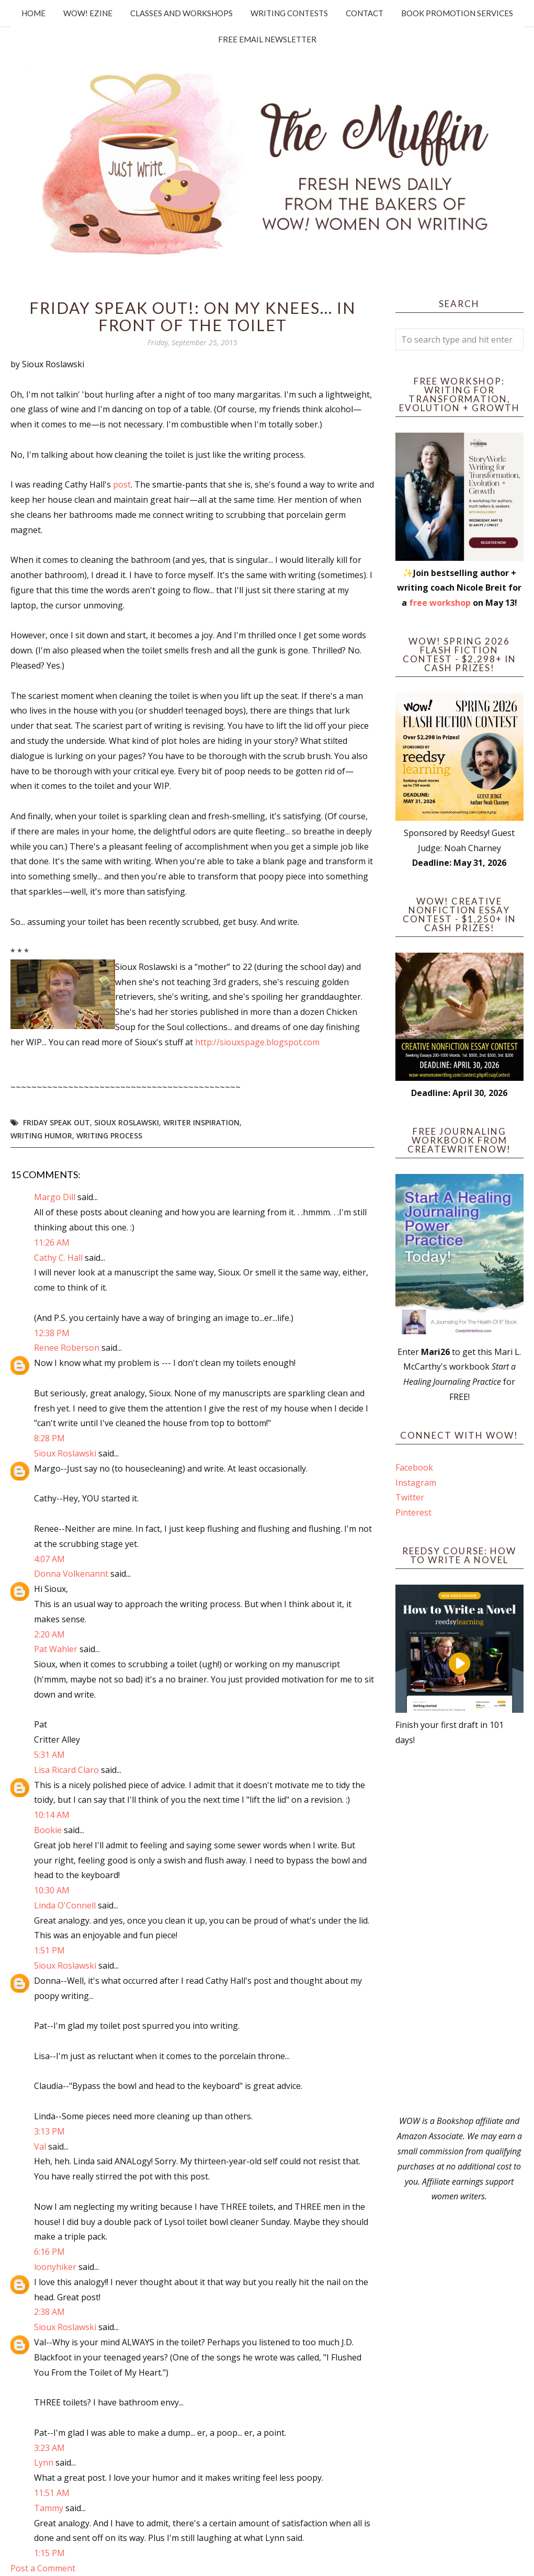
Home (33, 13)
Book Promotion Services (457, 13)
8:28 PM (49, 1438)
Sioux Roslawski (126, 1122)
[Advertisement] (459, 1930)
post (121, 484)
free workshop (440, 602)
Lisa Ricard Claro (66, 1770)
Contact (364, 13)
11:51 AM (52, 2493)
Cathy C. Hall (58, 1257)
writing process (109, 1135)
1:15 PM (49, 2553)
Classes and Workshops (181, 13)
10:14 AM (52, 1815)
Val (40, 2146)
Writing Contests (289, 13)
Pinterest (413, 1512)
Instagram (415, 1482)
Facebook (414, 1467)
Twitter (409, 1497)
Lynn (43, 2462)
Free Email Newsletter (267, 39)
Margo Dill (54, 1197)
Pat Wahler (55, 1649)
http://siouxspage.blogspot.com (257, 1042)
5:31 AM (49, 1754)
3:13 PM (49, 2131)
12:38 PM (52, 1333)
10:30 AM (52, 1890)
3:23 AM (49, 2448)
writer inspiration (201, 1122)
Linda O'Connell (65, 1905)
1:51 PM (49, 1950)
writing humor (41, 1135)
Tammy (48, 2508)
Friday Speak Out (56, 1122)
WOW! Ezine (87, 13)
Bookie (48, 1830)
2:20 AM (49, 1634)
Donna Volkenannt (71, 1573)
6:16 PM (49, 2251)
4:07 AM (49, 1559)
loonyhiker (55, 2267)
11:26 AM (52, 1242)
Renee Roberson (66, 1347)
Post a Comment (42, 2568)
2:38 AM (49, 2312)
